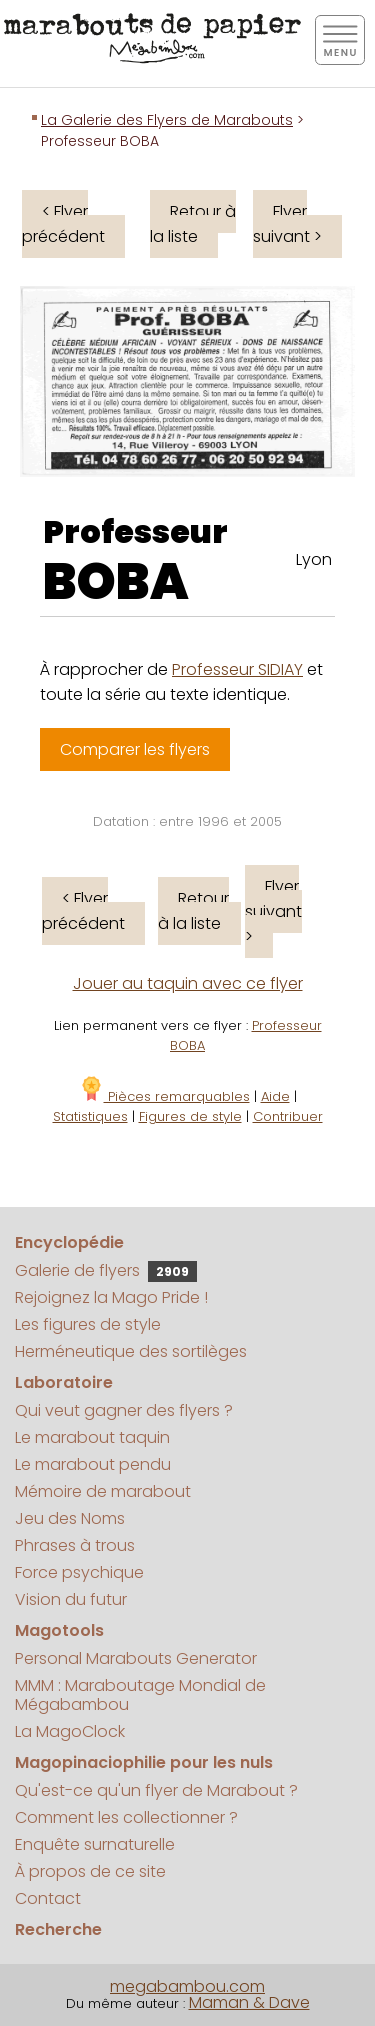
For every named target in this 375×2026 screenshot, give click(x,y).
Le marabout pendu (93, 1464)
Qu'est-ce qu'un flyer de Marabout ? (156, 1790)
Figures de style (190, 1116)
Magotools (59, 1630)
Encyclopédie (69, 1242)
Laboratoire (64, 1382)
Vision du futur (71, 1599)
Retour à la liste (193, 224)
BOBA (116, 582)
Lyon (314, 559)
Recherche (58, 1929)
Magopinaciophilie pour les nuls (144, 1762)
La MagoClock (70, 1731)
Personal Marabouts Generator (136, 1658)
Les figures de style (88, 1324)
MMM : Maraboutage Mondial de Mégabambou (140, 1695)
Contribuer (288, 1116)
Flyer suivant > (287, 224)
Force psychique (79, 1572)
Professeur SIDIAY (237, 669)
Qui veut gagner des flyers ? (124, 1410)
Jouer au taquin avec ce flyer (188, 983)
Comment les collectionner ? (126, 1817)
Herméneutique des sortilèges (131, 1351)
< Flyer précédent (63, 224)
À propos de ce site (90, 1871)
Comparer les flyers (135, 749)
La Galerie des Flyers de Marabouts (167, 120)
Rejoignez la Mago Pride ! (111, 1297)
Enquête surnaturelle (95, 1844)
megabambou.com (187, 1986)
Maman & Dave (249, 2002)
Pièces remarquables (164, 1096)
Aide (275, 1096)
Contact (48, 1898)
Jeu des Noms (70, 1518)
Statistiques (90, 1116)
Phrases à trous (75, 1545)
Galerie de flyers (106, 1270)
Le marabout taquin (92, 1437)
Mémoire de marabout (103, 1491)
